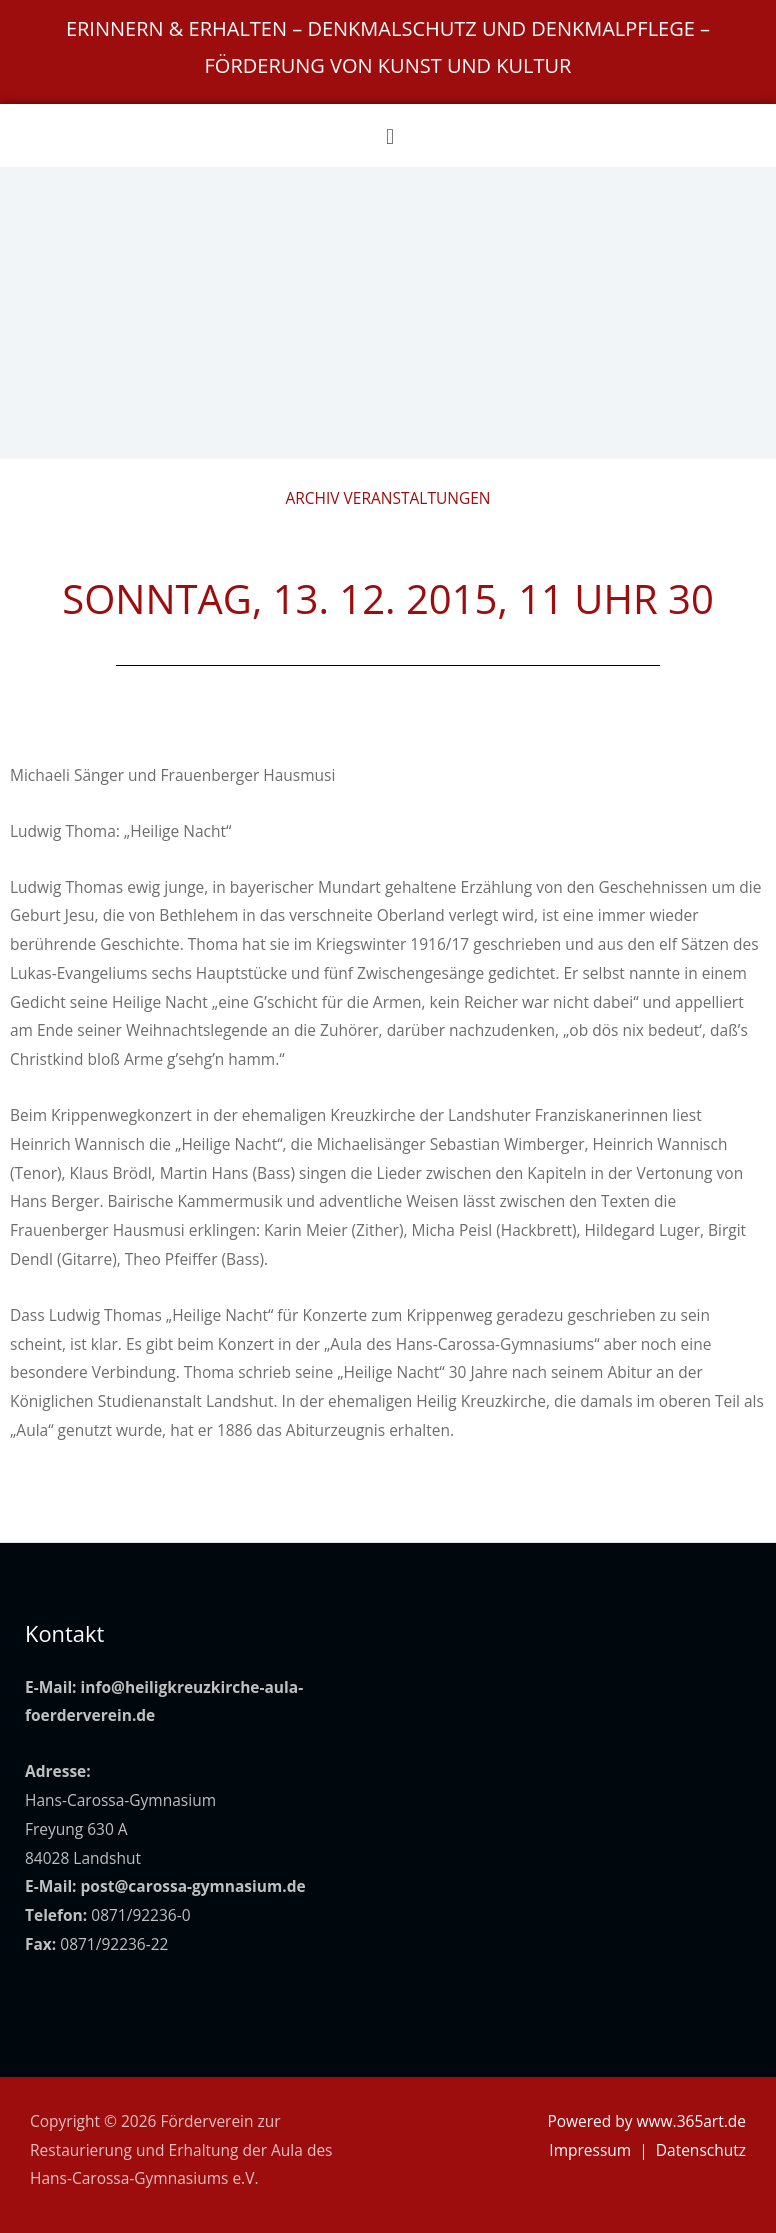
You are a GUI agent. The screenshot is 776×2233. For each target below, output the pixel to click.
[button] (390, 135)
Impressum (590, 2150)
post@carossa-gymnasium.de (193, 1886)
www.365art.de (691, 2121)
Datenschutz (701, 2150)
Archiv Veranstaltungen (387, 498)
